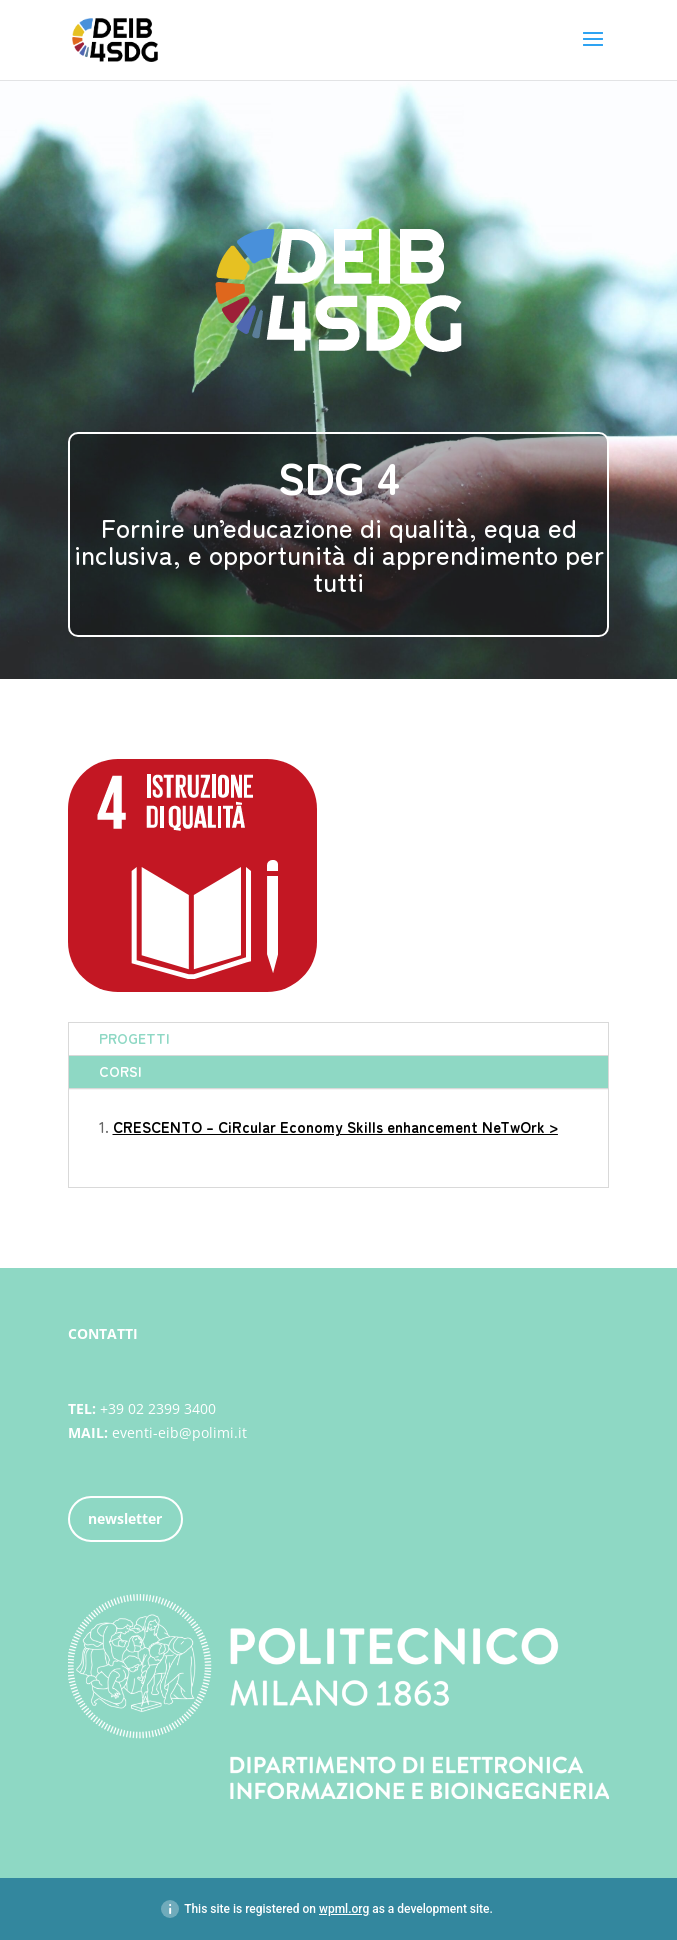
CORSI (120, 1071)
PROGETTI (134, 1038)
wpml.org (344, 1909)
